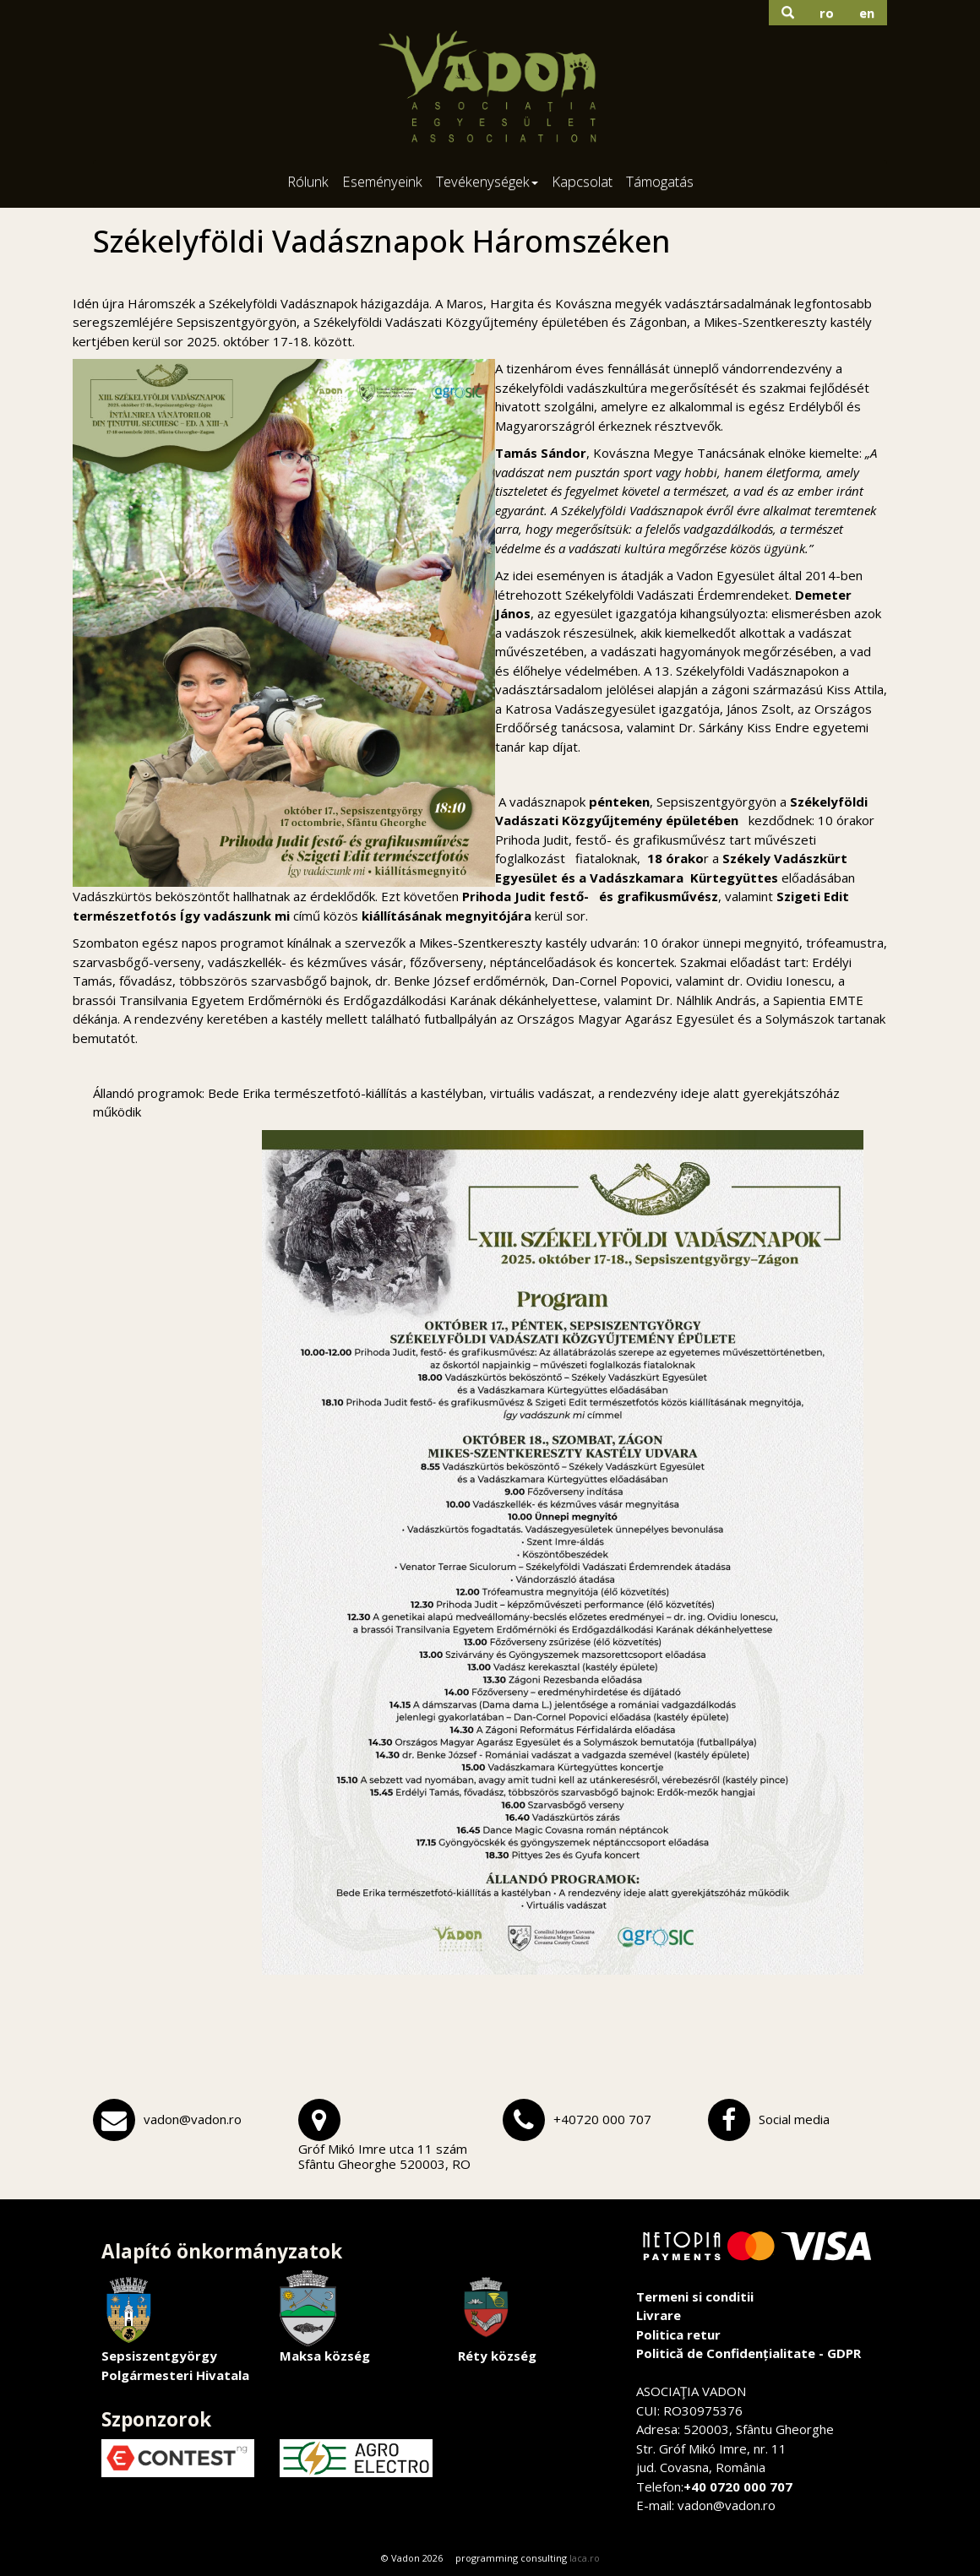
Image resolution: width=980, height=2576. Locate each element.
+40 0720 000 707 (737, 2486)
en (866, 12)
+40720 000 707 (602, 2119)
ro (826, 12)
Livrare (658, 2315)
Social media (794, 2119)
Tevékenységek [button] (487, 181)
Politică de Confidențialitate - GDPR (748, 2353)
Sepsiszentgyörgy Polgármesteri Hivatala (175, 2326)
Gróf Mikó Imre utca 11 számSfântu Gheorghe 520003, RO (384, 2156)
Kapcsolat (582, 181)
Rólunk (308, 181)
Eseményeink (382, 181)
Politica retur (678, 2334)
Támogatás (660, 181)
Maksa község (325, 2317)
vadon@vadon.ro (193, 2119)
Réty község (497, 2317)
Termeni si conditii (695, 2296)
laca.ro (584, 2558)
